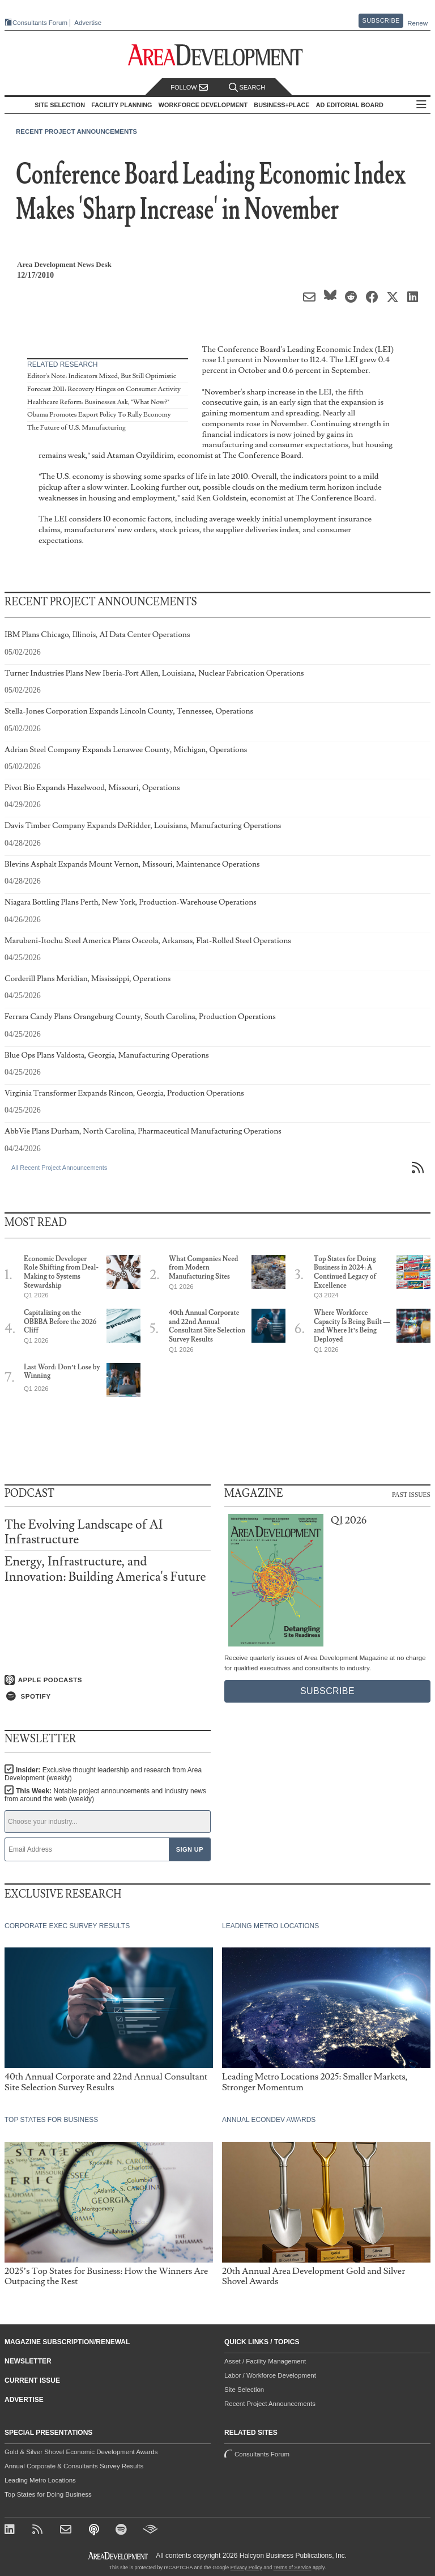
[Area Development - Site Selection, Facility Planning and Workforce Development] (218, 55)
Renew (417, 23)
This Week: (103, 1795)
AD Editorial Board (352, 104)
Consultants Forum (35, 23)
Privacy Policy (246, 2567)
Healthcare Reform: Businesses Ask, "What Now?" (98, 402)
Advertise (83, 23)
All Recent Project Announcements (59, 1167)
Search (247, 87)
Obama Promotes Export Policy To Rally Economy (98, 414)
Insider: (101, 1774)
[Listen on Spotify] (108, 1696)
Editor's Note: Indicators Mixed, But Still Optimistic (101, 376)
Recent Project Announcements (76, 131)
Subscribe (381, 20)
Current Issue (32, 2380)
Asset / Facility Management (265, 2361)
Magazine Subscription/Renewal (67, 2342)
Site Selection (244, 2389)
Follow (189, 87)
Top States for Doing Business (48, 2494)
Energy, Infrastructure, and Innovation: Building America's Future (105, 1569)
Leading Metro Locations (40, 2480)
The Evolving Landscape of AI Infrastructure (84, 1532)
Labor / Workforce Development (270, 2375)
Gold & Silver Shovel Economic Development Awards (81, 2451)
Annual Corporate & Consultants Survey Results (74, 2466)
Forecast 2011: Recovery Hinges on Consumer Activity (104, 389)
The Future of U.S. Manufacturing (76, 427)
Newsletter (28, 2361)
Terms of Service (293, 2567)
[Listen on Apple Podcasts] (108, 1679)
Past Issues (411, 1494)
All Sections (424, 105)
